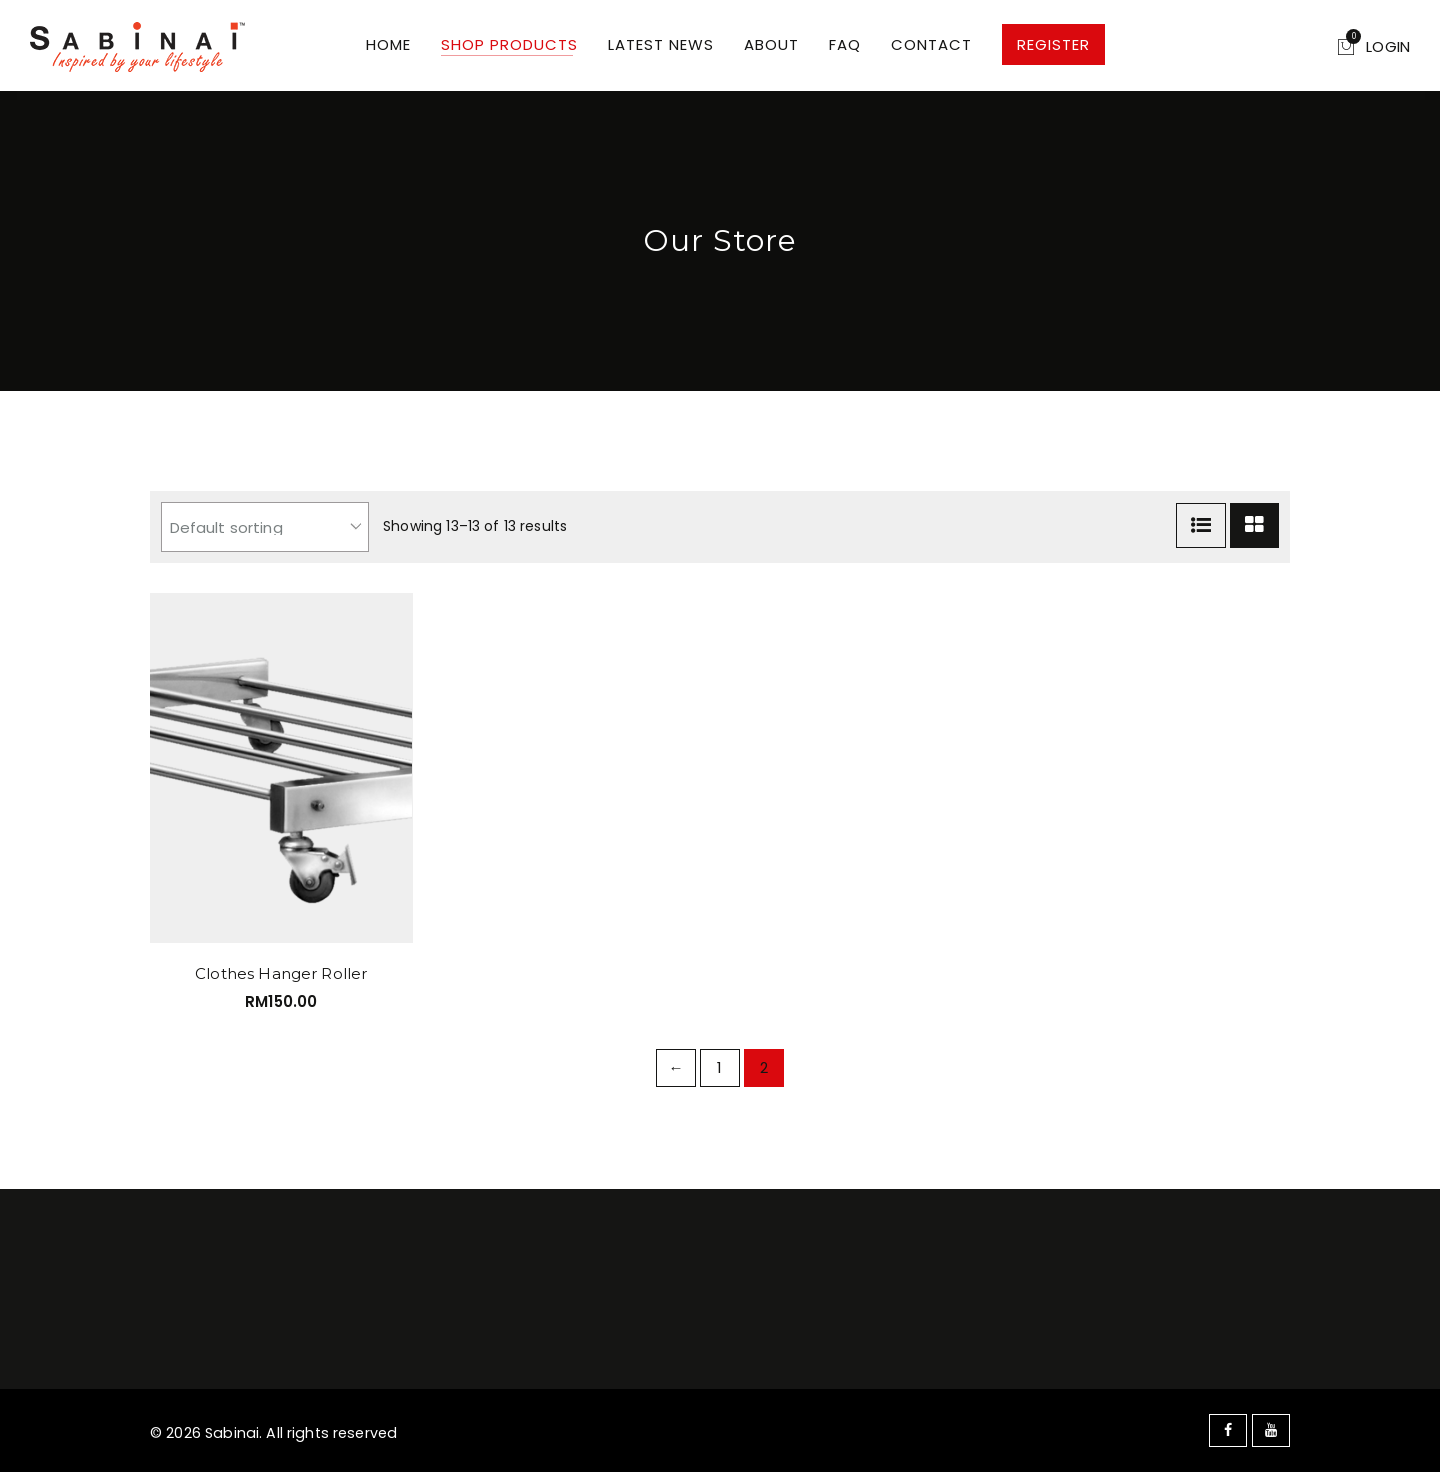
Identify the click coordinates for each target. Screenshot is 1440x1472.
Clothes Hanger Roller (281, 973)
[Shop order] (265, 527)
